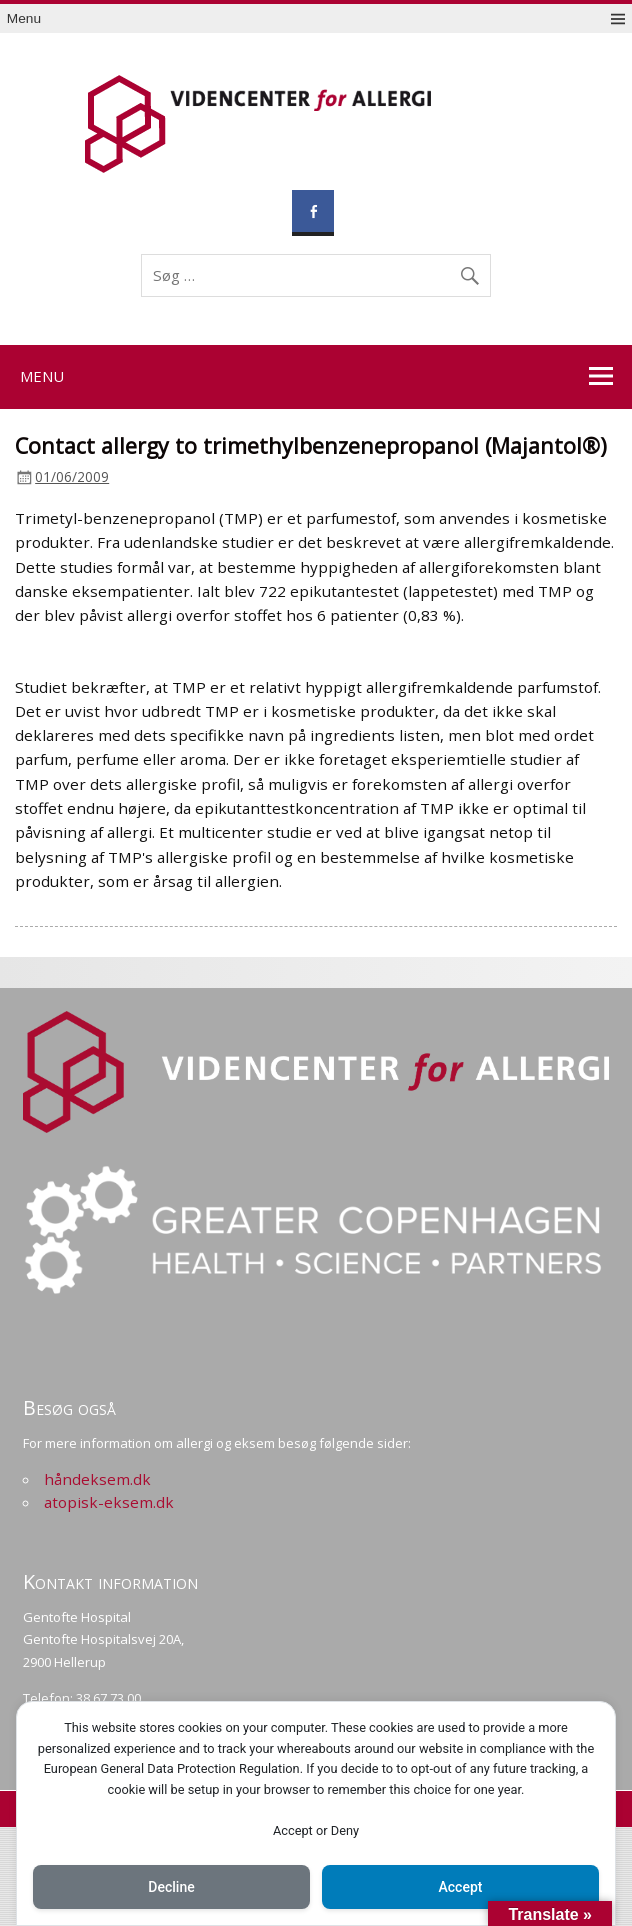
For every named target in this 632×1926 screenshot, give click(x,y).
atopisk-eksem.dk (109, 1502)
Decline (171, 1887)
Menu (24, 18)
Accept (461, 1887)
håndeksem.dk (97, 1479)
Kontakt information (110, 1581)
